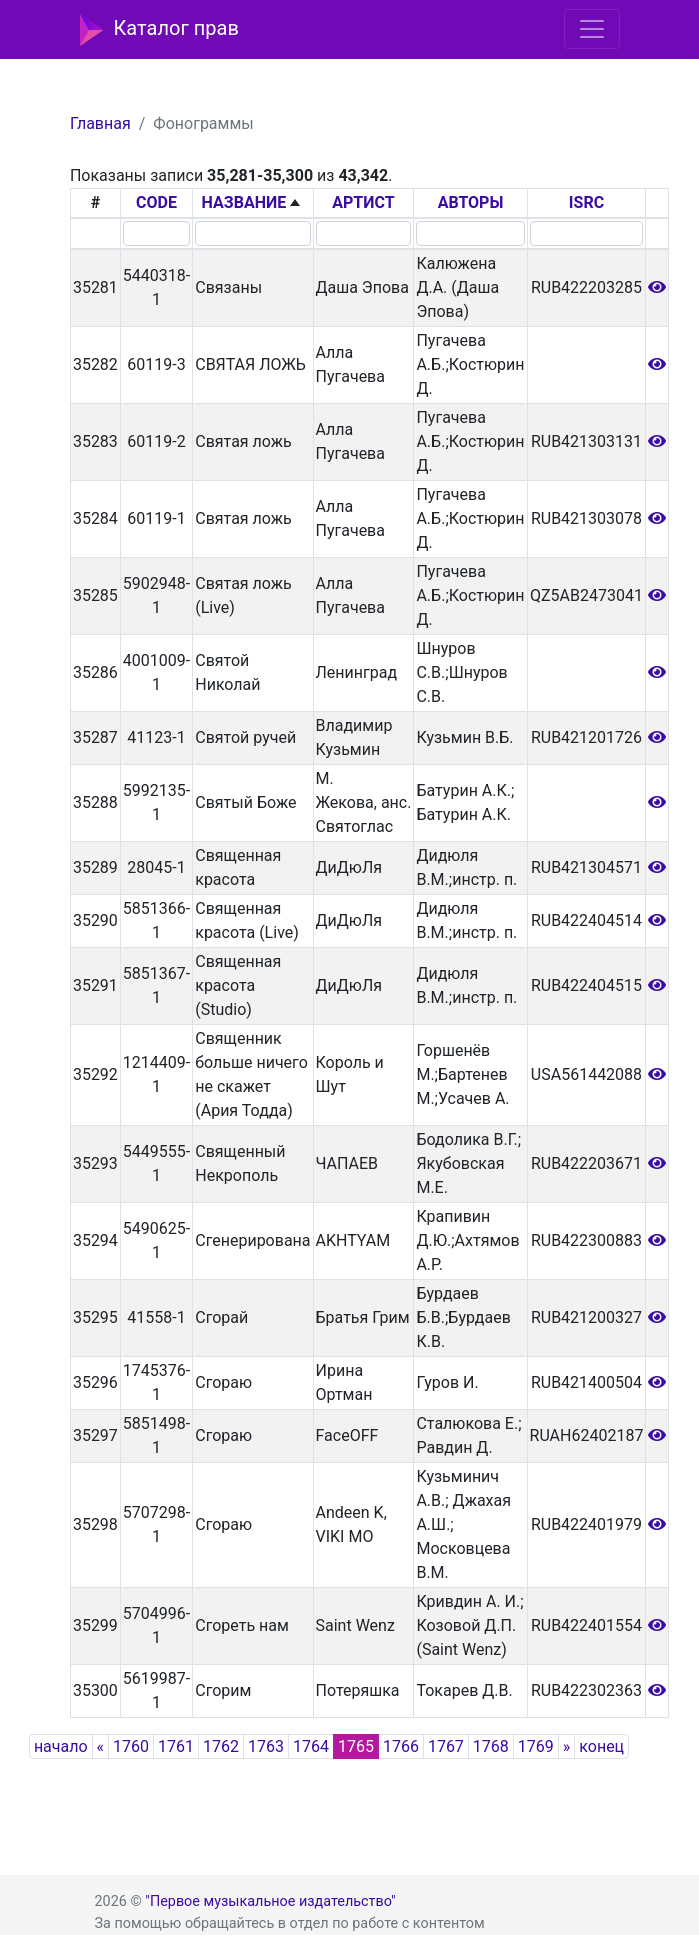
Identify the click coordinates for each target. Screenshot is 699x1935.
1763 (266, 1746)
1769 (536, 1746)
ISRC (586, 202)
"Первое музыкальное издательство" (270, 1901)
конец (601, 1746)
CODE (156, 202)
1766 (401, 1746)
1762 (221, 1746)
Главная (100, 123)
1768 (491, 1746)
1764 (311, 1746)
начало (61, 1746)
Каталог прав (159, 30)
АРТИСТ (363, 202)
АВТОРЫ (471, 202)
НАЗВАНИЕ (244, 202)
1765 (356, 1746)
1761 (176, 1746)
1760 (131, 1746)
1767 (446, 1746)
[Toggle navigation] (592, 29)
